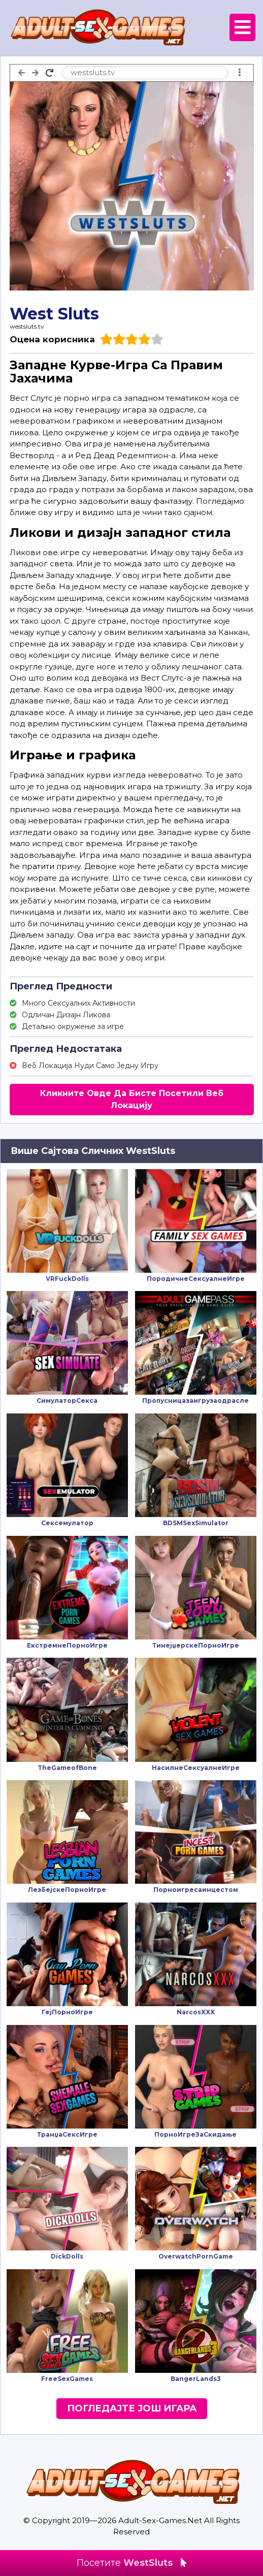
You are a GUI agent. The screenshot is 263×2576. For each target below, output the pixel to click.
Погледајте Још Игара (131, 2408)
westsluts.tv (27, 326)
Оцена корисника (52, 339)
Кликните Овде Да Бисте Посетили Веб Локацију (131, 1099)
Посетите (131, 2562)
